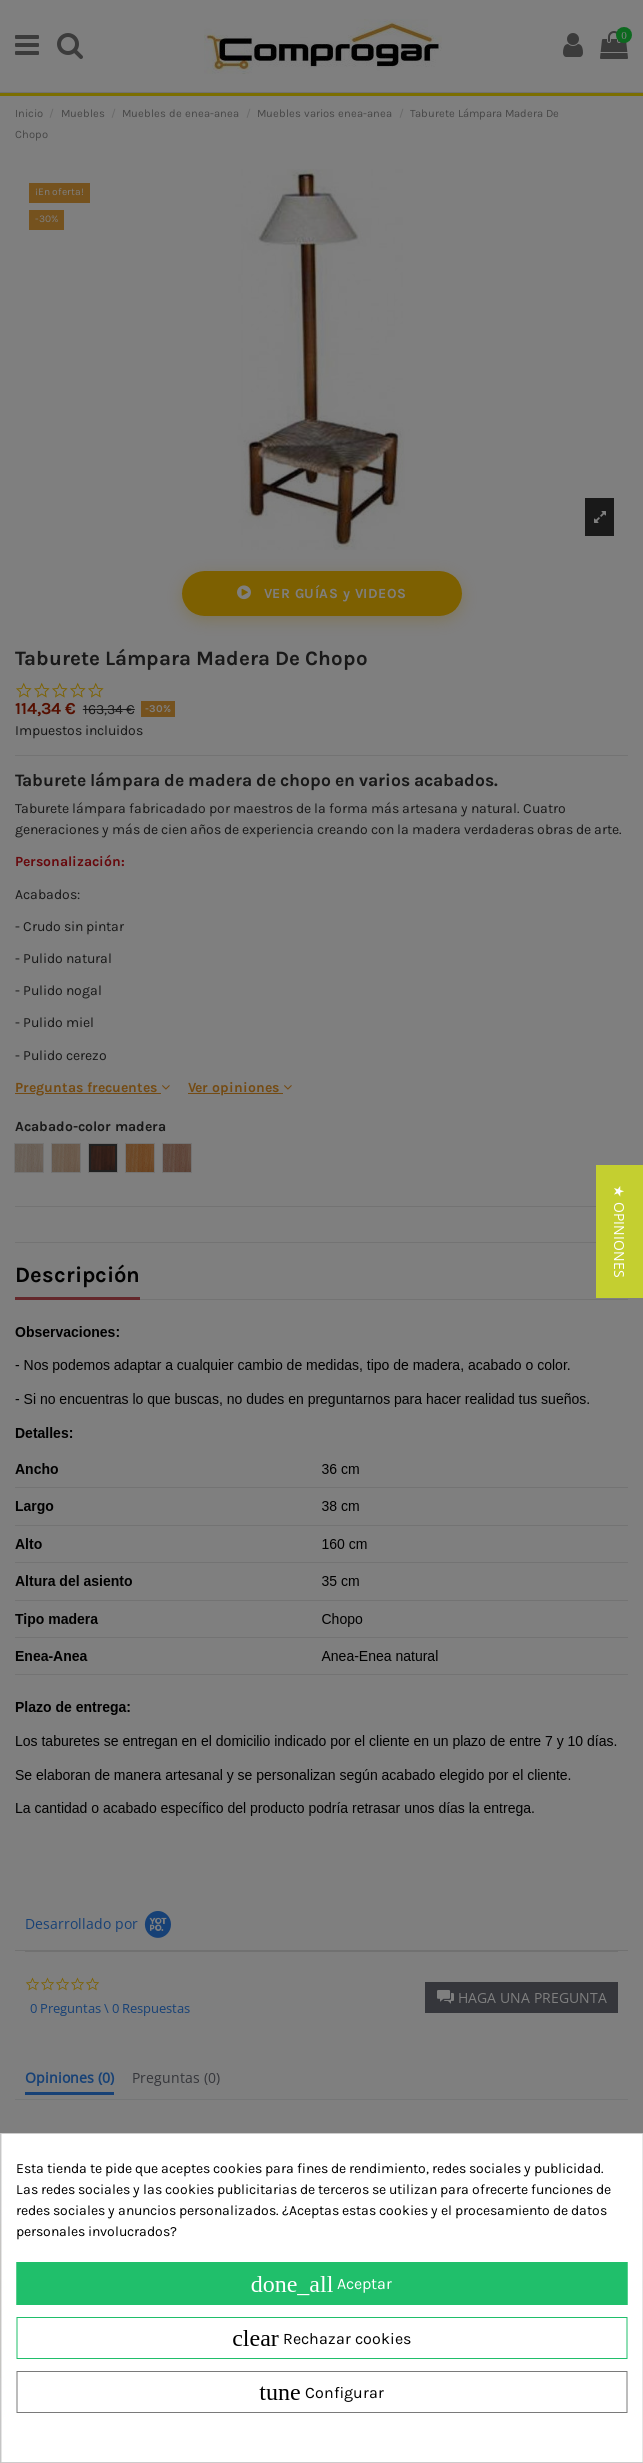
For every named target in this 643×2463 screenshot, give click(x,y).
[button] (619, 1231)
